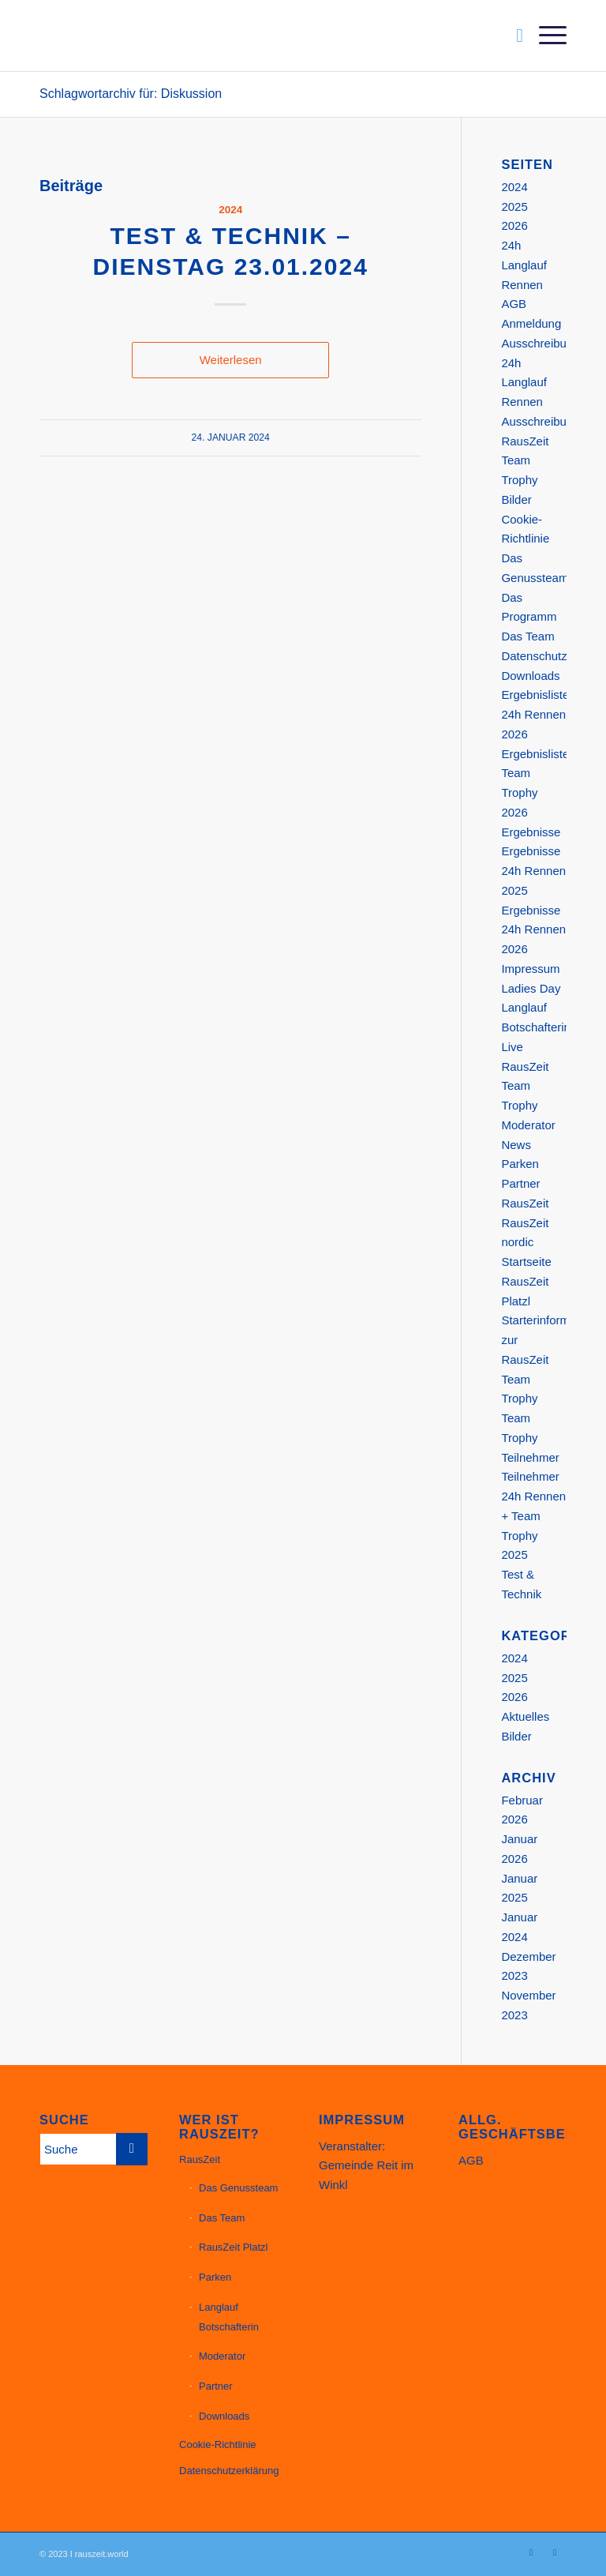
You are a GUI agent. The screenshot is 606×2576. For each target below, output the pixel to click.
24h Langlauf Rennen (524, 264)
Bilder (516, 499)
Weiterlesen (231, 359)
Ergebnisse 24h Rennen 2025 (533, 870)
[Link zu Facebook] (555, 2552)
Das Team (527, 636)
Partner (520, 1183)
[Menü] (545, 35)
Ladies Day (530, 988)
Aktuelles (525, 1716)
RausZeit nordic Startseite (526, 1242)
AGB (513, 303)
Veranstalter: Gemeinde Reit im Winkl (366, 2165)
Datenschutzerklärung (229, 2470)
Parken (520, 1163)
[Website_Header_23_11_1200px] (196, 35)
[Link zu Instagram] (531, 2552)
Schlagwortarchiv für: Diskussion (130, 93)
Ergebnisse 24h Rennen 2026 (533, 929)
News (516, 1144)
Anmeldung (531, 323)
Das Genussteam (238, 2188)
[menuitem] (511, 35)
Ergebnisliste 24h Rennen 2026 (535, 714)
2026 (514, 225)
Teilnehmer (530, 1457)
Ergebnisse (530, 832)
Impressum (530, 968)
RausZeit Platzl (233, 2247)
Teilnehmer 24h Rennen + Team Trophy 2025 (533, 1515)
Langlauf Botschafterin (229, 2317)
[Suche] (511, 35)
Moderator (528, 1125)
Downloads (530, 675)
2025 (514, 206)
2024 (230, 210)
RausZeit (524, 1203)
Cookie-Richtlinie (217, 2444)
